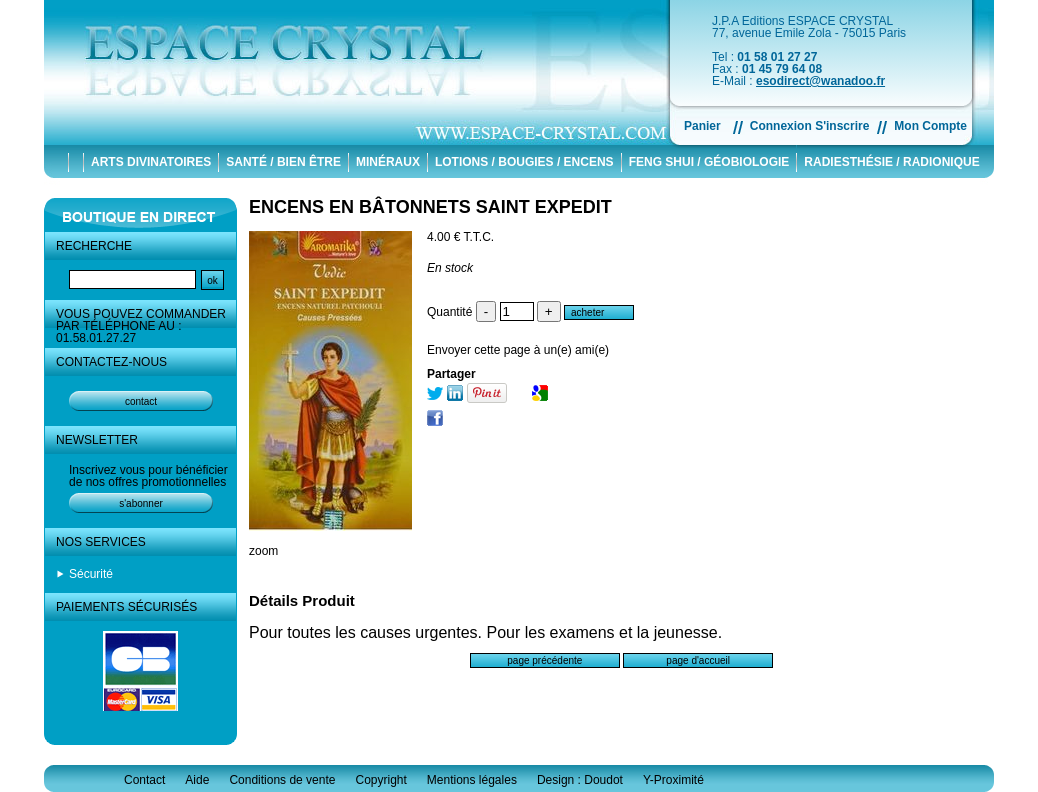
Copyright (380, 780)
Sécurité (91, 574)
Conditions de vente (282, 780)
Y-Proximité (673, 780)
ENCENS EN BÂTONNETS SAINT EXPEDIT (430, 207)
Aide (197, 780)
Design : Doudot (580, 780)
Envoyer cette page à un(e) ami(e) (518, 350)
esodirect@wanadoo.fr (820, 81)
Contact (144, 780)
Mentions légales (472, 780)
